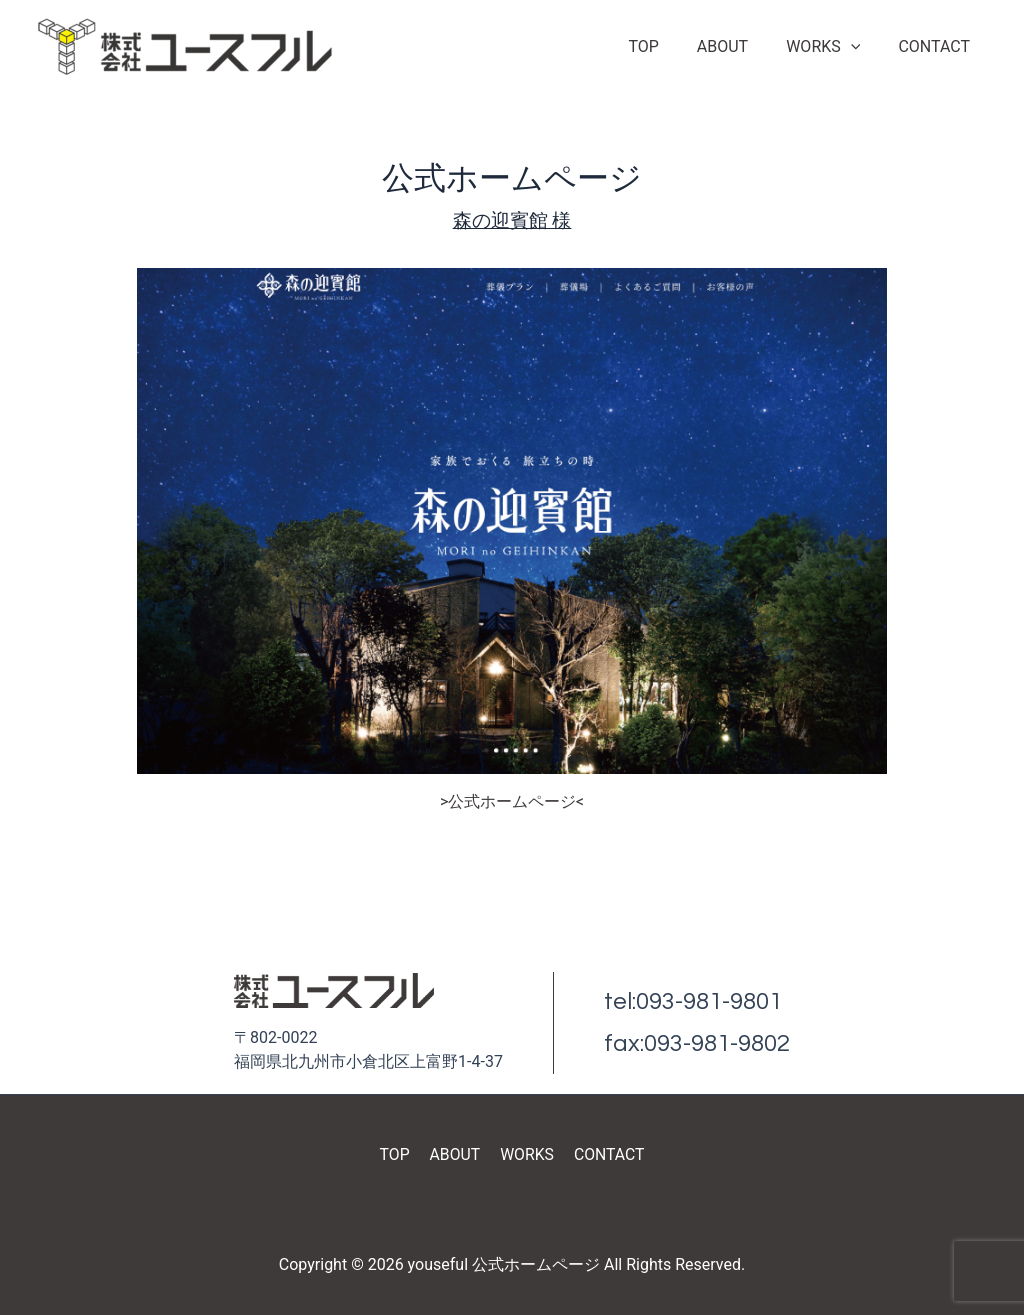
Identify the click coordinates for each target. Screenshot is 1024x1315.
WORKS (832, 47)
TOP (664, 46)
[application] (860, 47)
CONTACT (937, 46)
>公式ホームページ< (512, 801)
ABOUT (737, 46)
